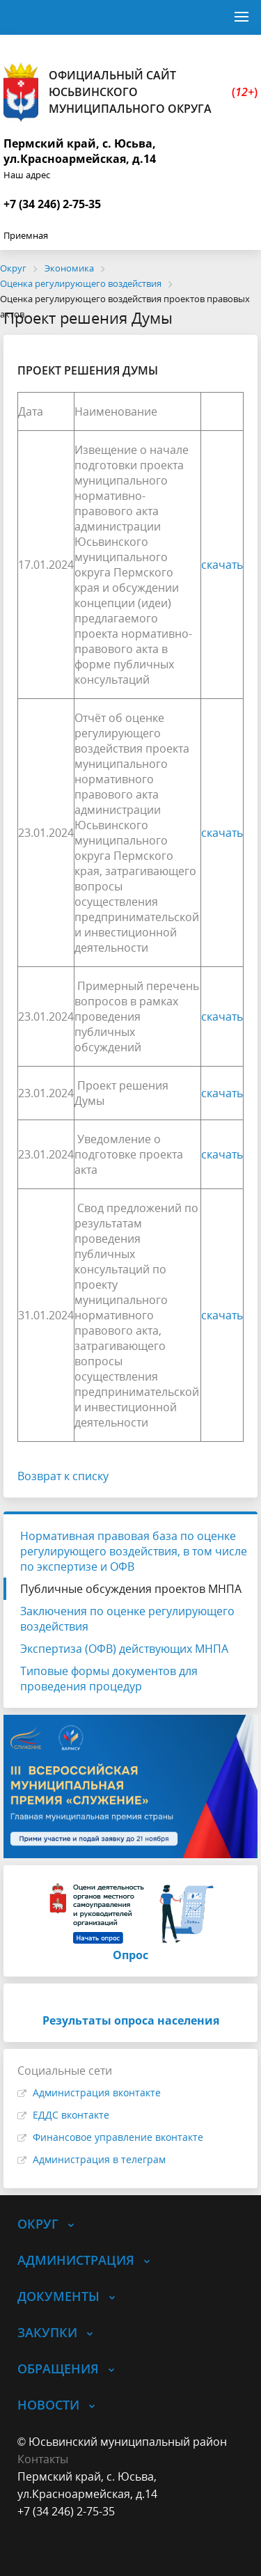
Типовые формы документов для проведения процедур (109, 1678)
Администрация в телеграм (99, 2159)
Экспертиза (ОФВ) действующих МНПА (124, 1648)
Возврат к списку (63, 1476)
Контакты (42, 2459)
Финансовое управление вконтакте (118, 2137)
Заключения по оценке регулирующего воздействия (127, 1618)
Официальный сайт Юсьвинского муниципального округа (130, 92)
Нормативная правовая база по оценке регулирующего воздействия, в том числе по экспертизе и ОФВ (133, 1551)
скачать (222, 564)
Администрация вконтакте (97, 2092)
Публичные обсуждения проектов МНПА (131, 1588)
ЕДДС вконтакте (71, 2114)
